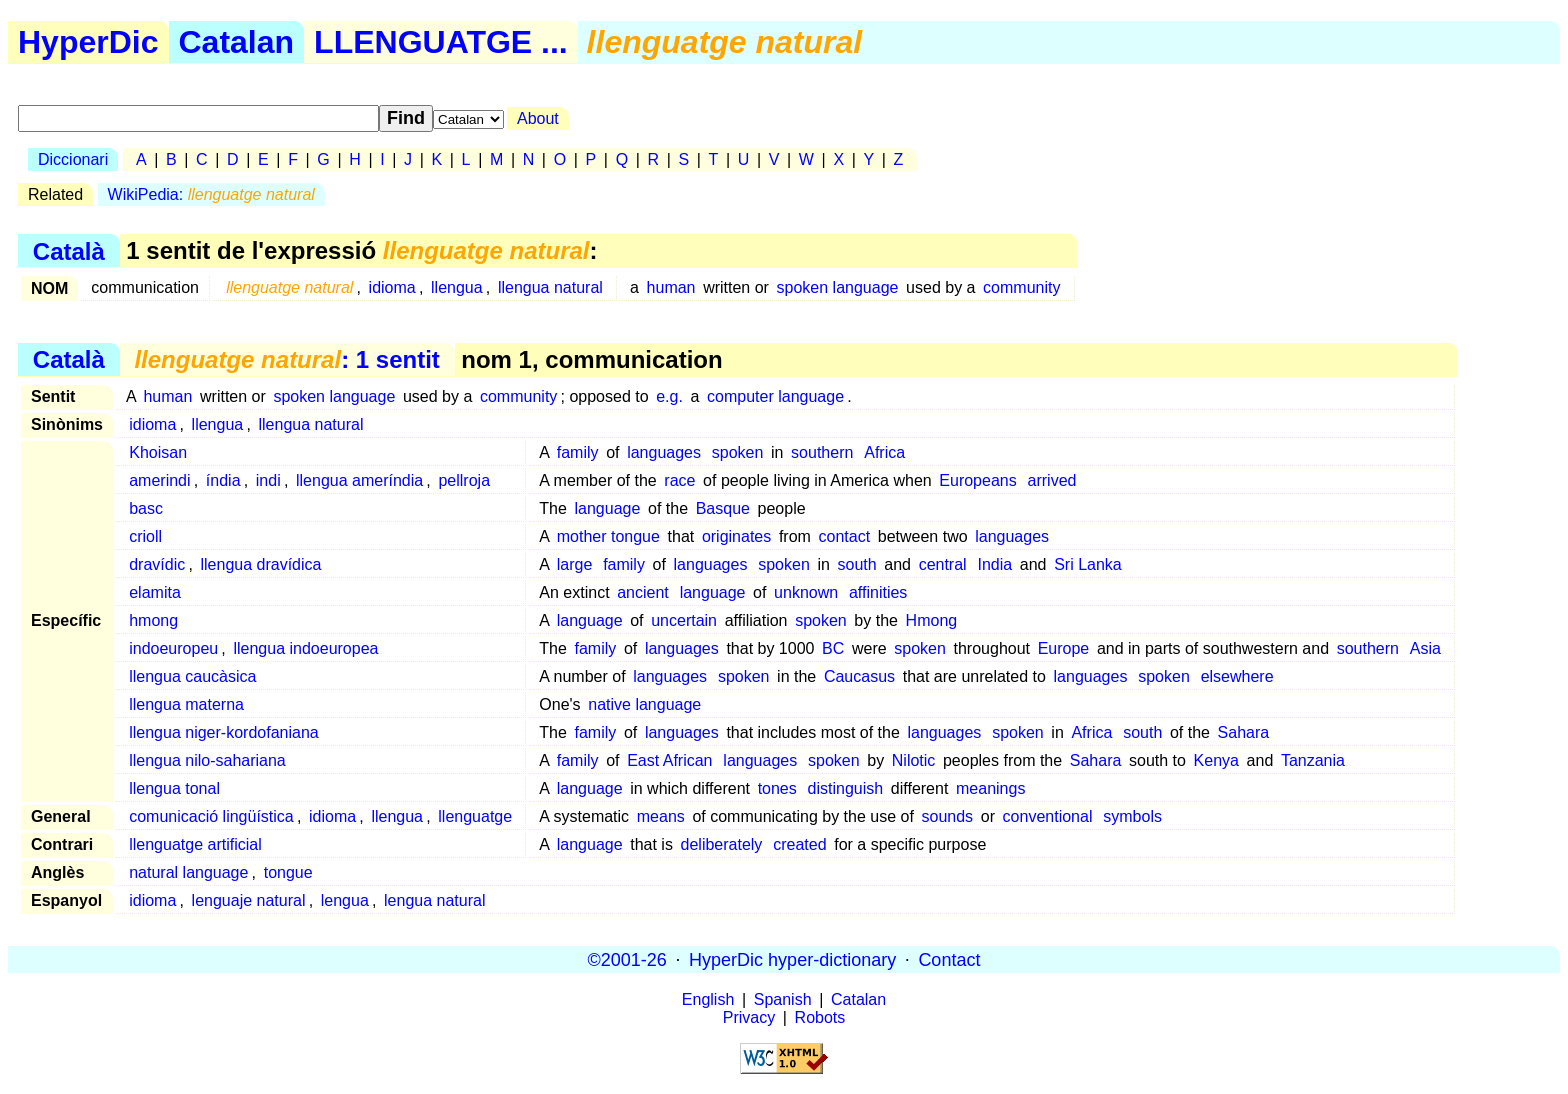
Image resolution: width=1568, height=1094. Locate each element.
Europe (1064, 648)
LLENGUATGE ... (441, 42)
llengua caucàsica (192, 676)
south (857, 564)
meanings (990, 788)
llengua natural (550, 287)
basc (146, 508)
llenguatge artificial (195, 844)
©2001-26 (627, 959)
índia (223, 480)
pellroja (464, 480)
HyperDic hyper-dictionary (792, 959)
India (994, 564)
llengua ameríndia (359, 480)
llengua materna (186, 704)
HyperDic (88, 42)
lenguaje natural (249, 900)
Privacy (749, 1017)
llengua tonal (174, 788)
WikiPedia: (211, 194)
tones (777, 788)
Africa (884, 452)
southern (822, 452)
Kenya (1216, 760)
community (1021, 287)
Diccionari (73, 159)
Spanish (783, 999)
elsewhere (1237, 676)
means (661, 816)
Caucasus (859, 676)
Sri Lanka (1088, 564)
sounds (948, 816)
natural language (188, 872)
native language (644, 704)
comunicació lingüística (211, 816)
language (608, 508)
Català (69, 250)
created (799, 844)
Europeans (977, 480)
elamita (155, 592)
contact (845, 536)
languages (664, 452)
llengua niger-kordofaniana (223, 732)
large (575, 564)
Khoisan (158, 452)
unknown (806, 592)
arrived (1052, 480)
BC (833, 648)
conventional (1048, 816)
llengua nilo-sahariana (207, 760)
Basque (723, 508)
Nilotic (914, 760)
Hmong (932, 620)
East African (669, 760)
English (708, 999)
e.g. (669, 396)
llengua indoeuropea (305, 648)
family (578, 452)
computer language (775, 396)
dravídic (157, 564)
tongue (288, 872)
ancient (643, 592)
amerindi (159, 480)
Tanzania (1313, 760)
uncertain (684, 620)
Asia (1425, 648)
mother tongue (608, 536)
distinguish (846, 788)
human (671, 287)
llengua (457, 287)
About (538, 118)
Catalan (237, 42)
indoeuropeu (173, 648)
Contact (949, 959)
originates (736, 536)
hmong (153, 620)
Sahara (1244, 732)
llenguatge (475, 816)
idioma (392, 287)
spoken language (838, 287)
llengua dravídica (261, 564)
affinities (878, 592)
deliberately (722, 844)
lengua (345, 900)
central (943, 564)
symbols (1132, 816)
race (679, 480)
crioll (145, 536)
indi (268, 480)
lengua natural (434, 900)
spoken (738, 452)
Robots (820, 1017)
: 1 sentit (286, 359)
